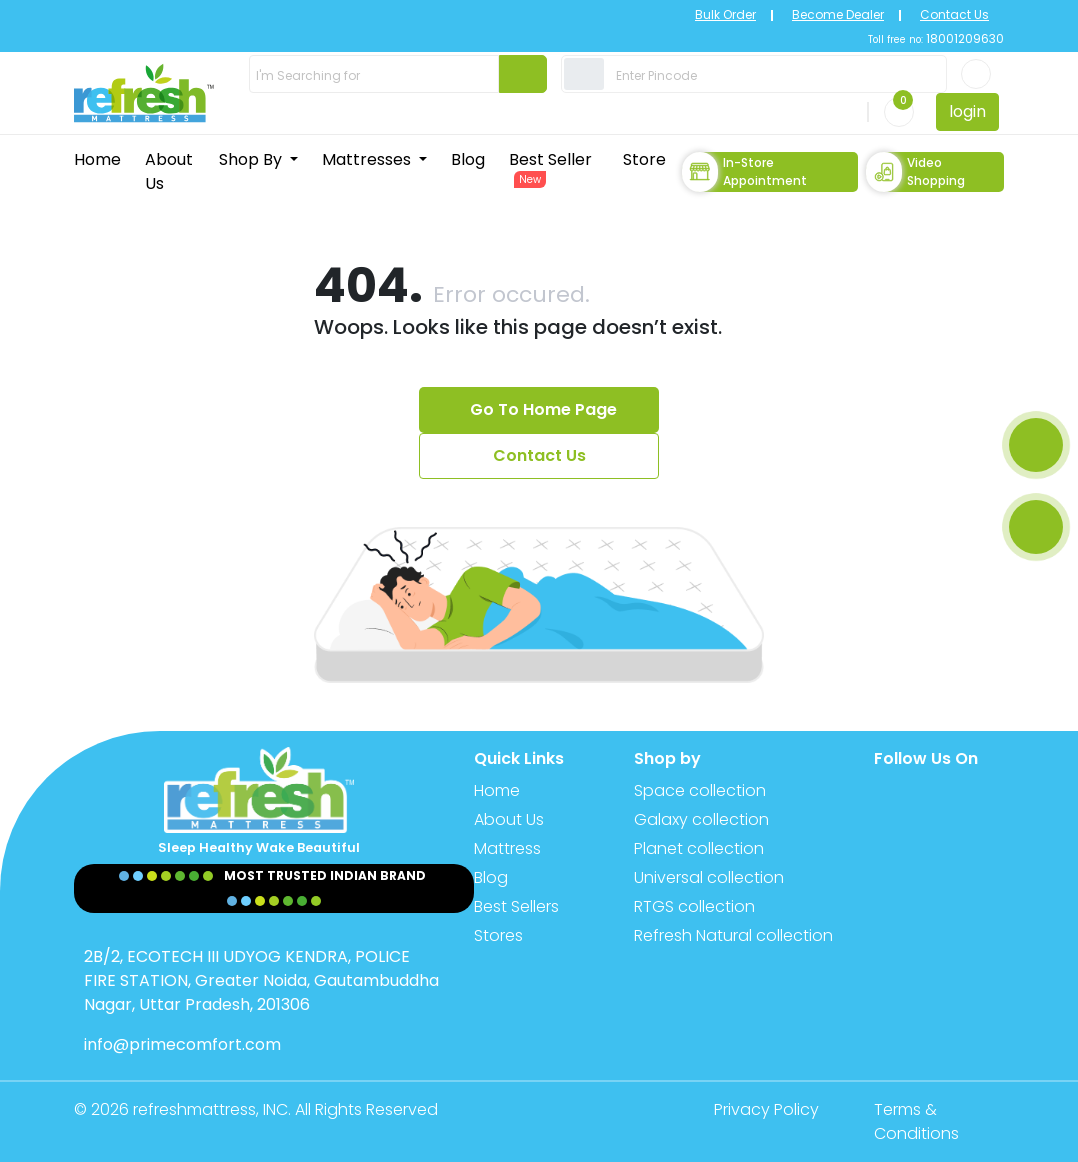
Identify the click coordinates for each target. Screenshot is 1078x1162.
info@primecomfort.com (182, 1044)
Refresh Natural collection (733, 935)
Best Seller (550, 168)
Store (644, 159)
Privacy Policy (766, 1109)
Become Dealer (838, 14)
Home (97, 159)
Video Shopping (915, 172)
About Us (169, 171)
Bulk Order (725, 14)
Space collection (700, 790)
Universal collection (709, 877)
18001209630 (963, 38)
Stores (498, 935)
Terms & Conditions (916, 1121)
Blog (468, 159)
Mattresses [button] (368, 159)
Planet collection (699, 848)
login (967, 111)
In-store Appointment (744, 172)
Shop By (252, 159)
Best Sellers (516, 906)
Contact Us (954, 14)
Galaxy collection (701, 819)
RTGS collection (694, 906)
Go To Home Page (543, 409)
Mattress (507, 848)
